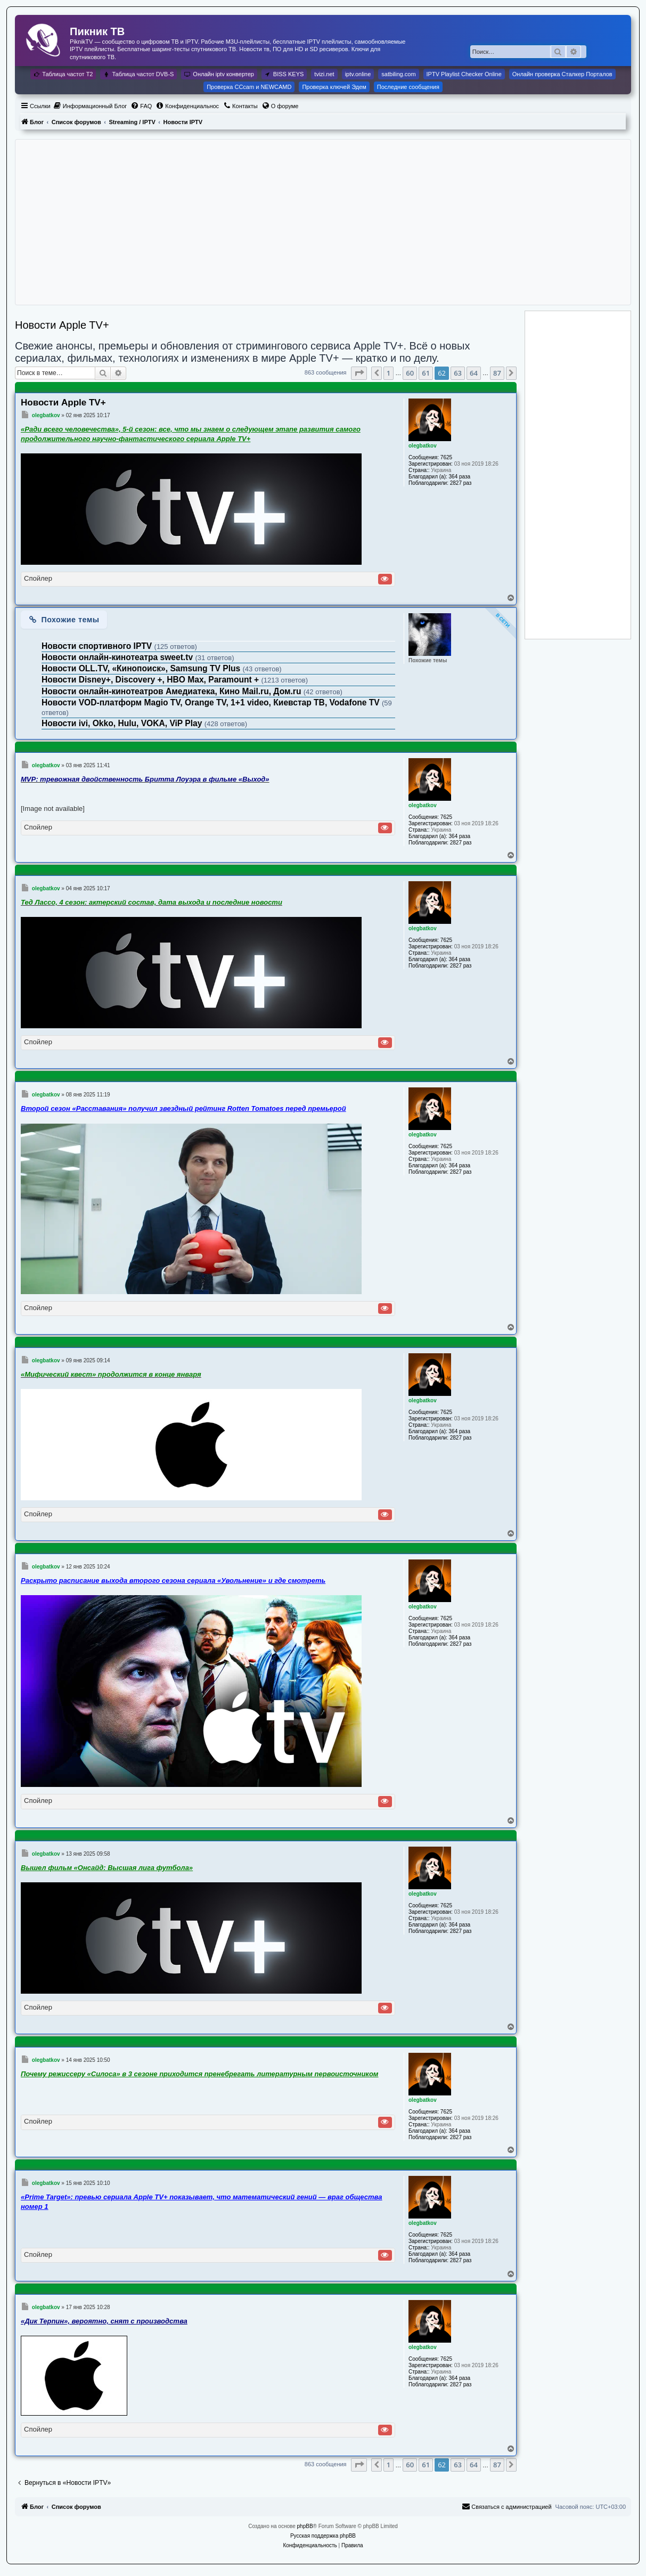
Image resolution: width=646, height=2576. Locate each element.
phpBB (305, 2526)
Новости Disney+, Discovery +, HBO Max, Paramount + (151, 679)
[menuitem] (90, 106)
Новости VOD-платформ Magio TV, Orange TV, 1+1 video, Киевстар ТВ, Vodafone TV (212, 702)
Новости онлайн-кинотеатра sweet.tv (118, 657)
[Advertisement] (323, 222)
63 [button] (458, 373)
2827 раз (461, 483)
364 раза (460, 477)
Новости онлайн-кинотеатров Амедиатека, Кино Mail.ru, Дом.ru (173, 691)
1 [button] (388, 373)
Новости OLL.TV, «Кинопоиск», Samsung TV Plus (142, 668)
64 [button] (474, 373)
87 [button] (497, 373)
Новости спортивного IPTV (98, 646)
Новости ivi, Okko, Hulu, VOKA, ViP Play (123, 723)
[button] (359, 373)
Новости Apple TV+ (62, 325)
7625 (446, 457)
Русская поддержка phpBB (323, 2536)
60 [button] (410, 373)
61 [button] (426, 373)
